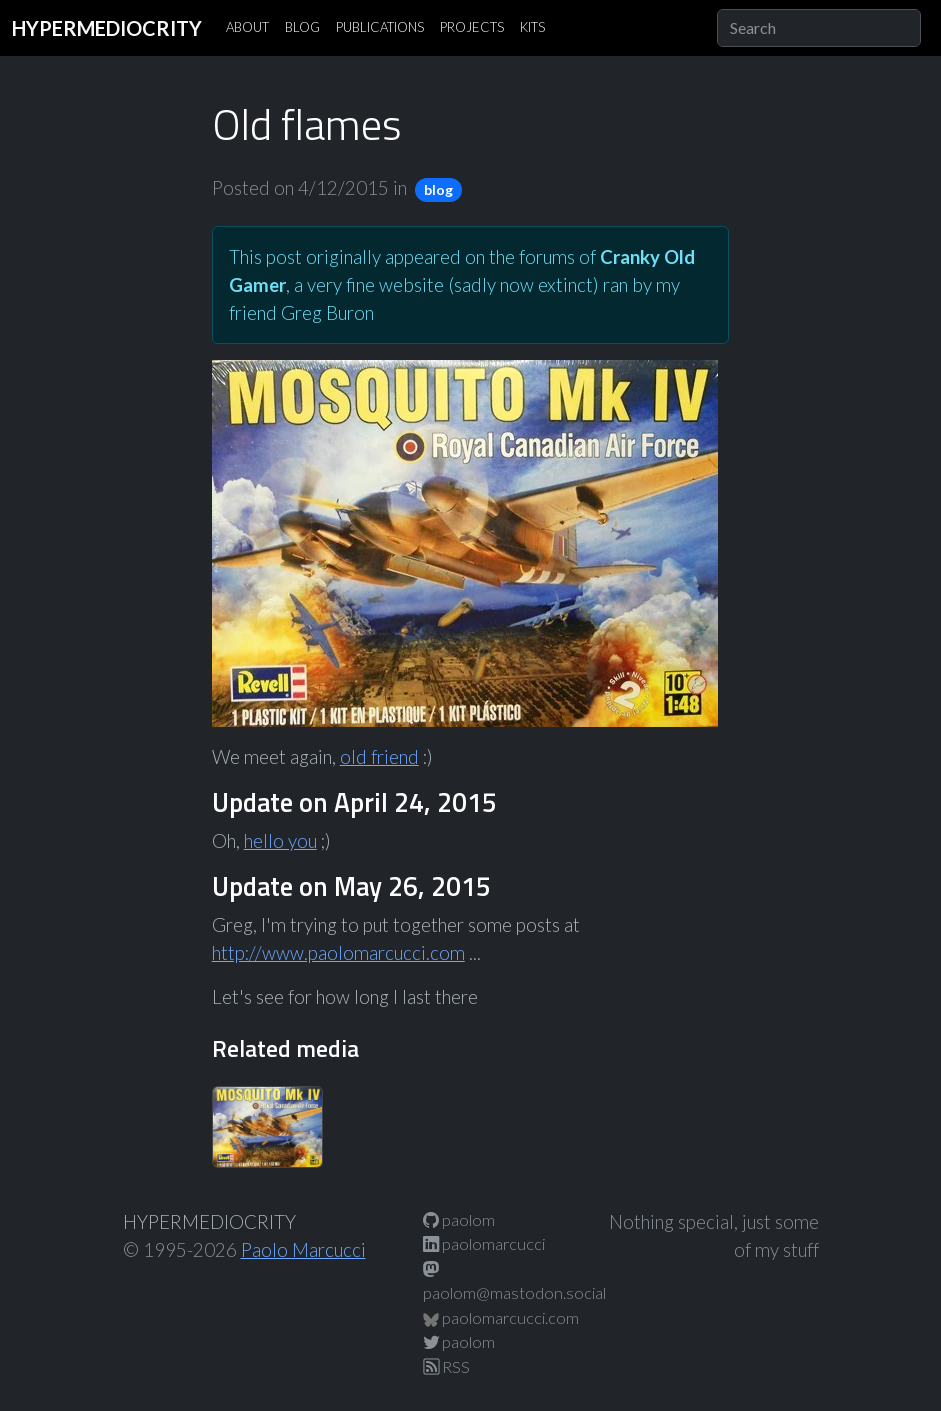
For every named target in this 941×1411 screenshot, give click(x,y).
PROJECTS (472, 27)
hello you (280, 841)
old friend (379, 757)
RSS (446, 1366)
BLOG (302, 27)
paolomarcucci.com (501, 1317)
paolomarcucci (484, 1243)
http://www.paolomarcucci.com (338, 953)
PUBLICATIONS (380, 27)
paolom (459, 1219)
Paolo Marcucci (303, 1250)
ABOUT (247, 27)
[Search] (819, 28)
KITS (532, 27)
